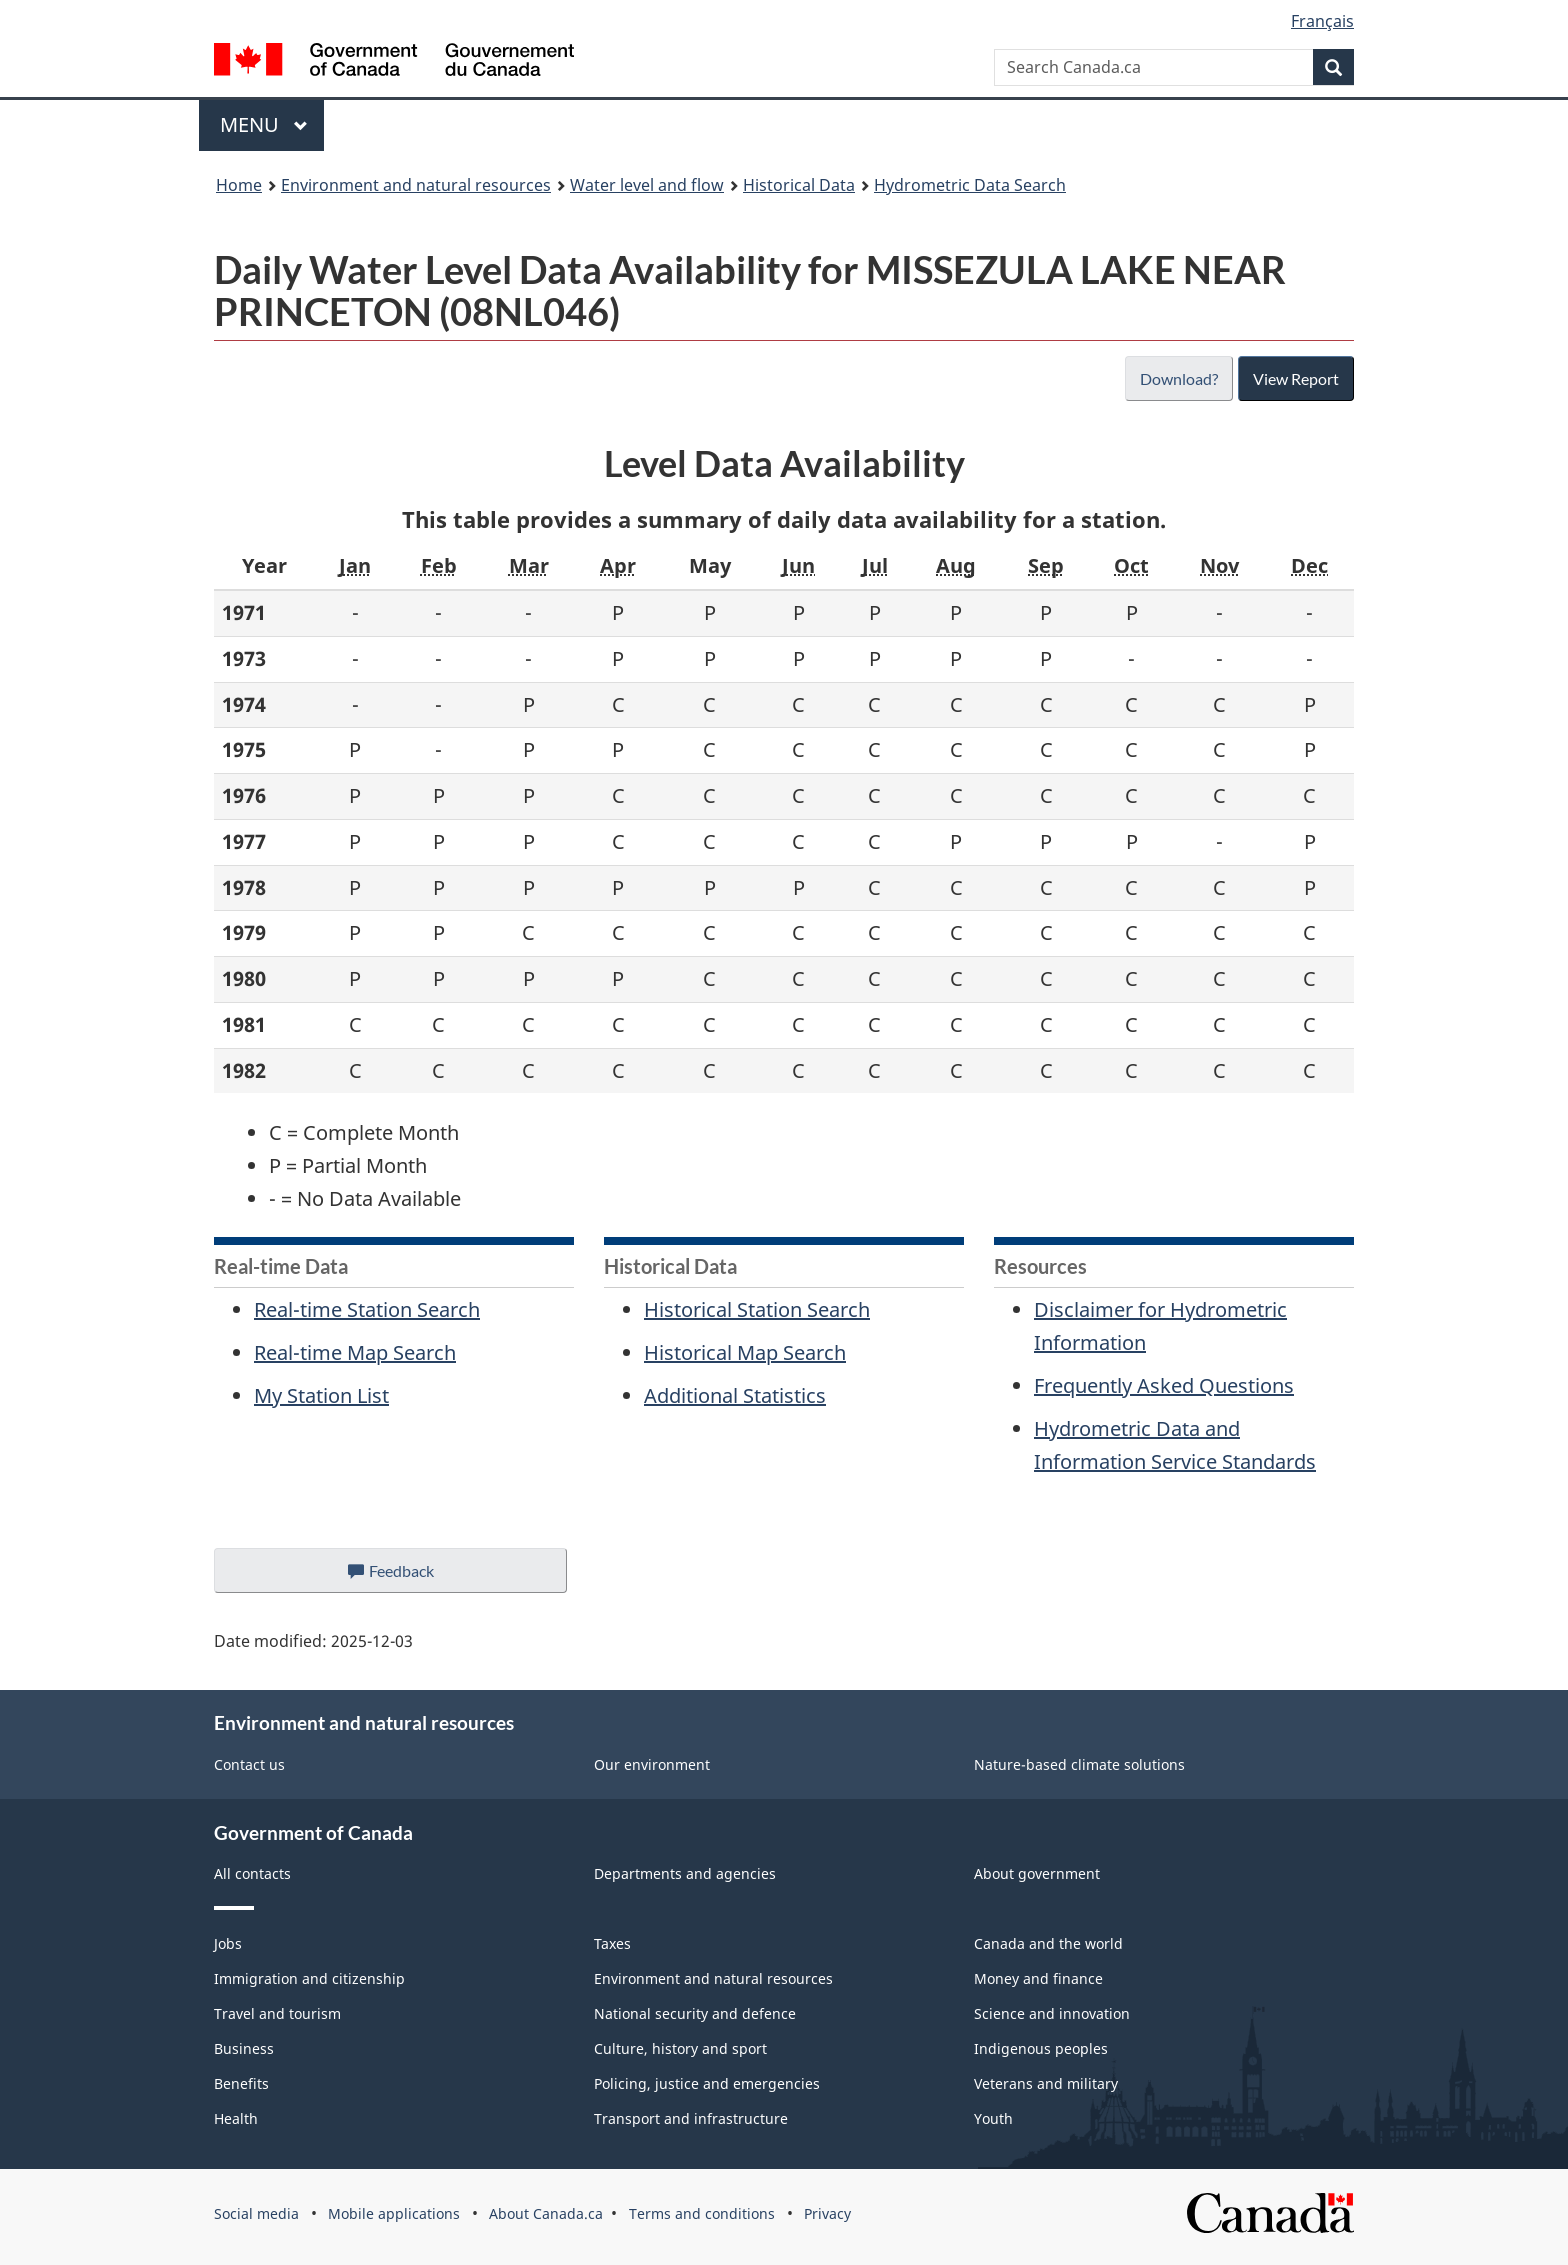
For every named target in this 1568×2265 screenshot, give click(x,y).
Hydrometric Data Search (970, 185)
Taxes (612, 1943)
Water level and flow (647, 185)
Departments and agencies (685, 1873)
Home (239, 185)
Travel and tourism (277, 2013)
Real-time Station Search (367, 1309)
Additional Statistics (735, 1395)
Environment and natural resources (416, 185)
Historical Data (799, 185)
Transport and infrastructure (691, 2118)
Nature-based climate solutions (1079, 1764)
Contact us (249, 1764)
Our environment (652, 1764)
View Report (1295, 378)
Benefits (241, 2083)
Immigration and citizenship (309, 1978)
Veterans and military (1046, 2083)
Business (244, 2048)
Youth (993, 2118)
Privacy (827, 2213)
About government (1037, 1873)
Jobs (228, 1943)
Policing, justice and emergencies (707, 2083)
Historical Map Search (745, 1352)
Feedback (410, 1576)
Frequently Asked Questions (1164, 1385)
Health (236, 2118)
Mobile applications (394, 2213)
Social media (256, 2213)
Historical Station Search (757, 1309)
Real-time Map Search (355, 1352)
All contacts (252, 1873)
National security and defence (695, 2013)
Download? (1177, 378)
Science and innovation (1052, 2013)
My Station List (321, 1395)
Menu (264, 124)
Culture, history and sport (680, 2048)
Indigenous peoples (1041, 2048)
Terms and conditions (702, 2213)
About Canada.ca (546, 2213)
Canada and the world (1048, 1943)
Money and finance (1038, 1978)
